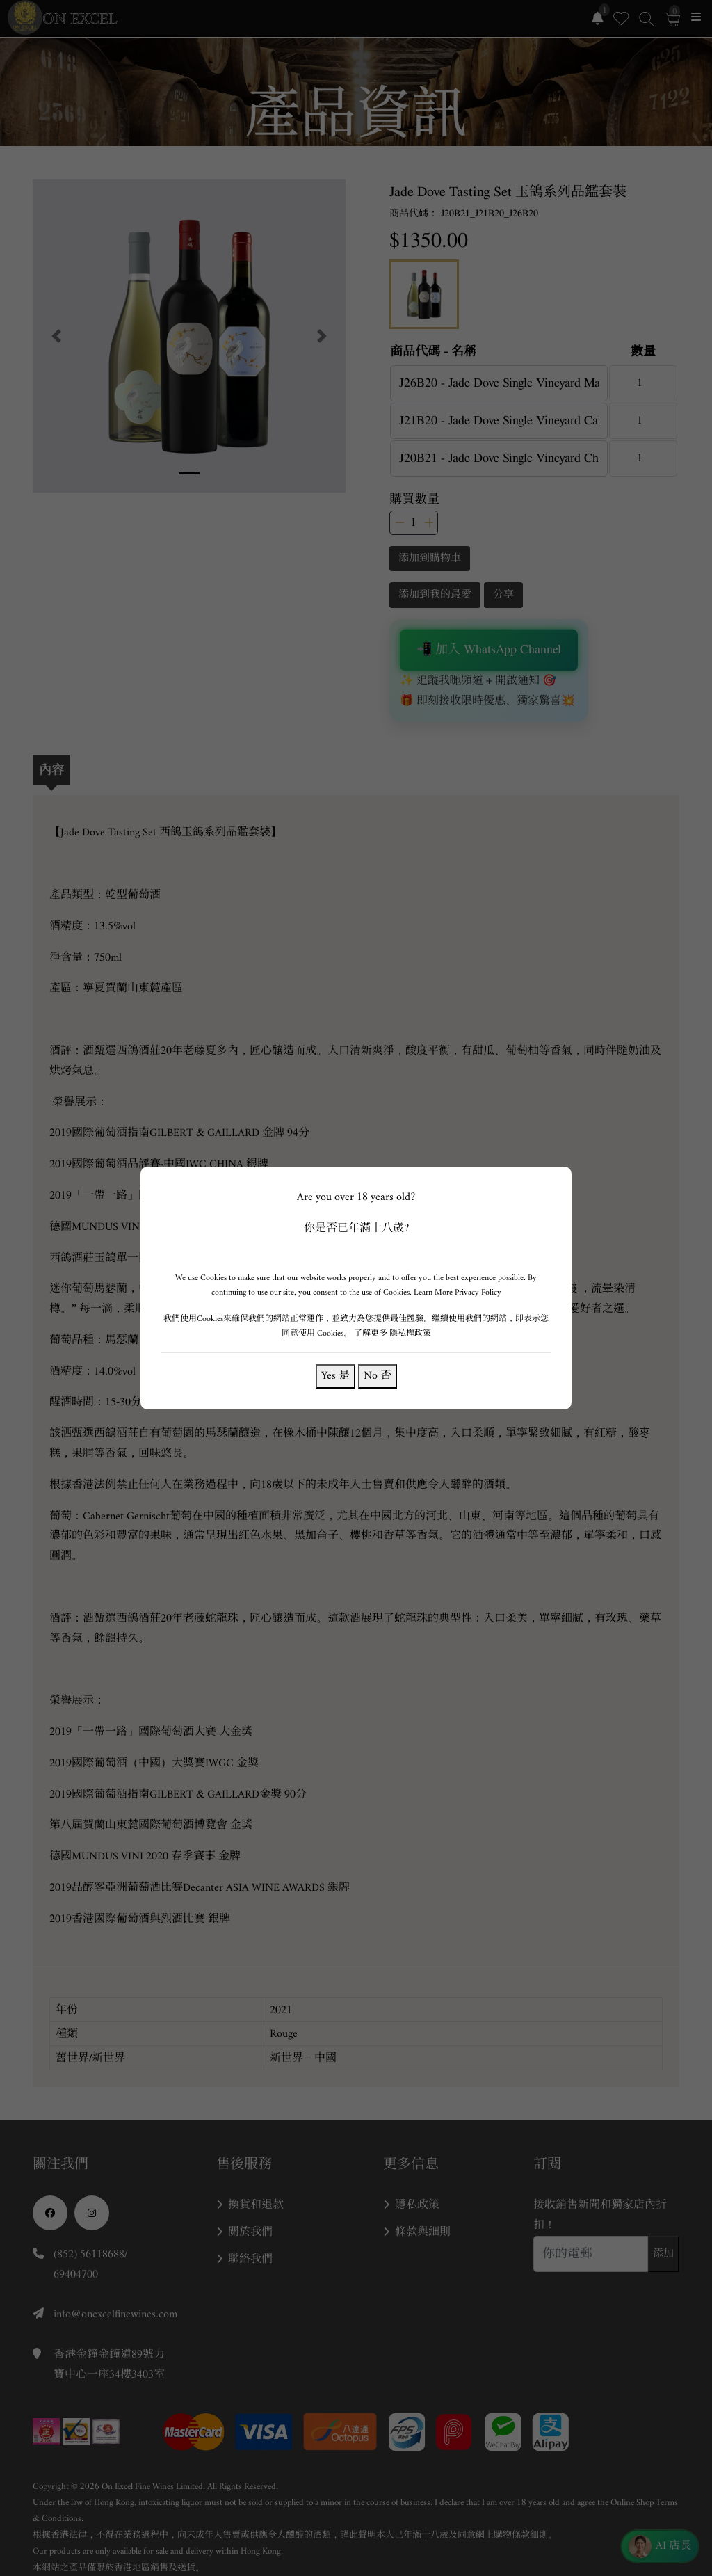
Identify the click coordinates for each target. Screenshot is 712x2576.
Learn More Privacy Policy (457, 1292)
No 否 (377, 1375)
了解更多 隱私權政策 (392, 1333)
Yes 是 (335, 1375)
